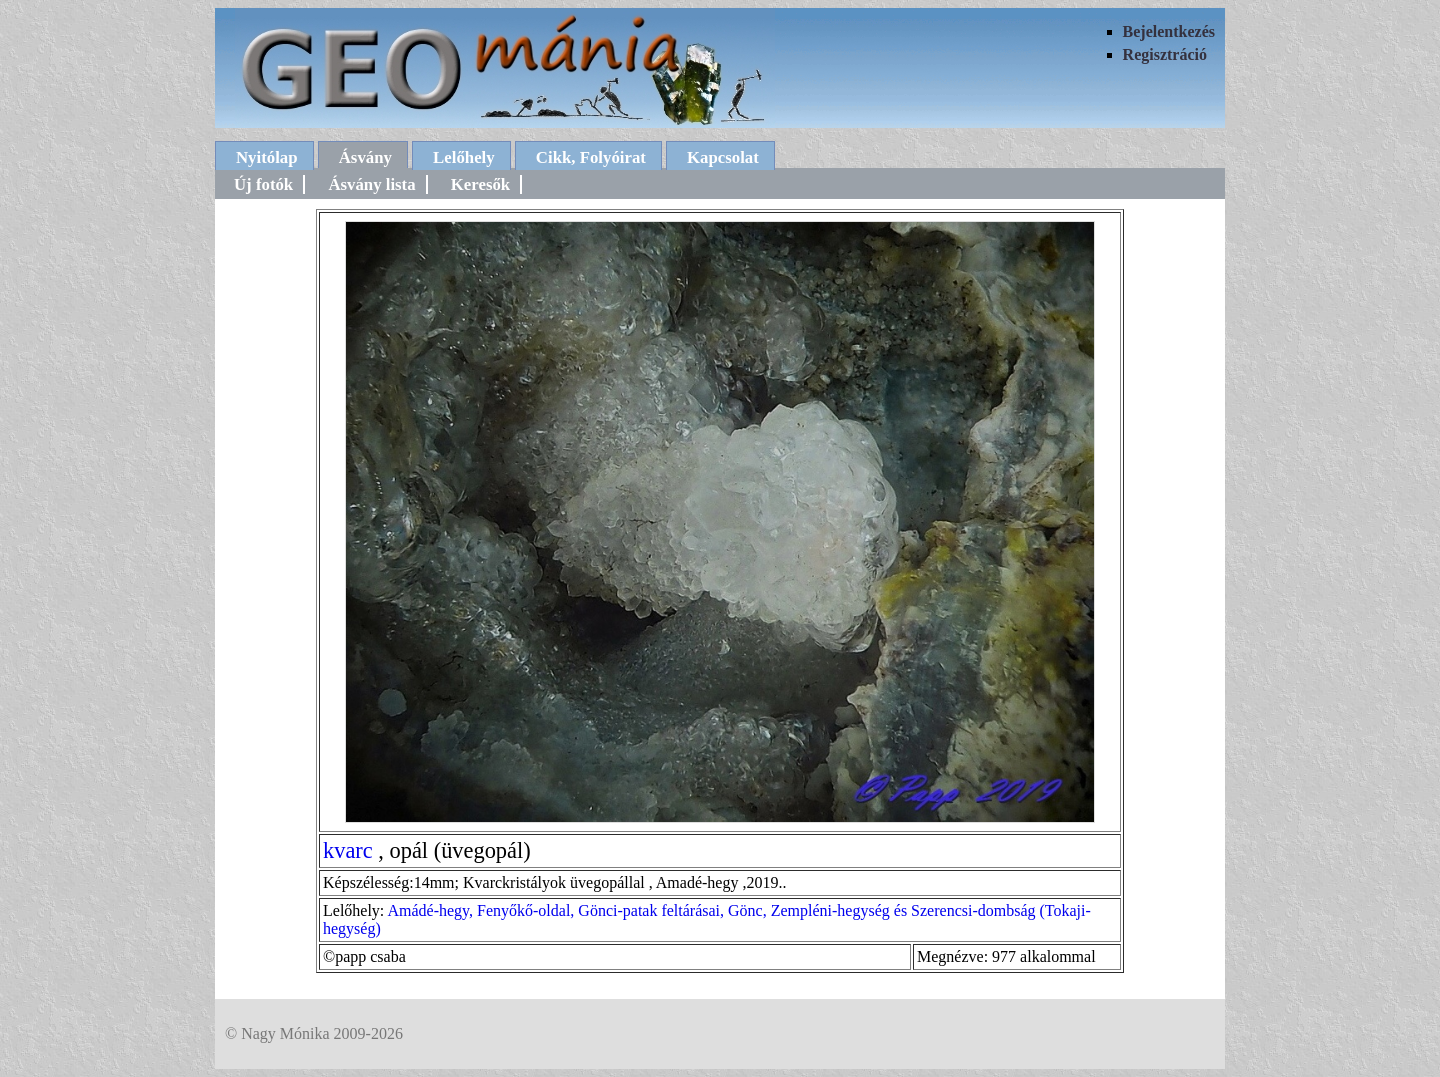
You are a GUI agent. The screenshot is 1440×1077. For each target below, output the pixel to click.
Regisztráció (1165, 54)
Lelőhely (464, 157)
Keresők (480, 184)
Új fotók (263, 184)
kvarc (348, 850)
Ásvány (365, 157)
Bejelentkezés (1169, 31)
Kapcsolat (723, 157)
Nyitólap (267, 157)
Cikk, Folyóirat (591, 157)
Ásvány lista (371, 184)
